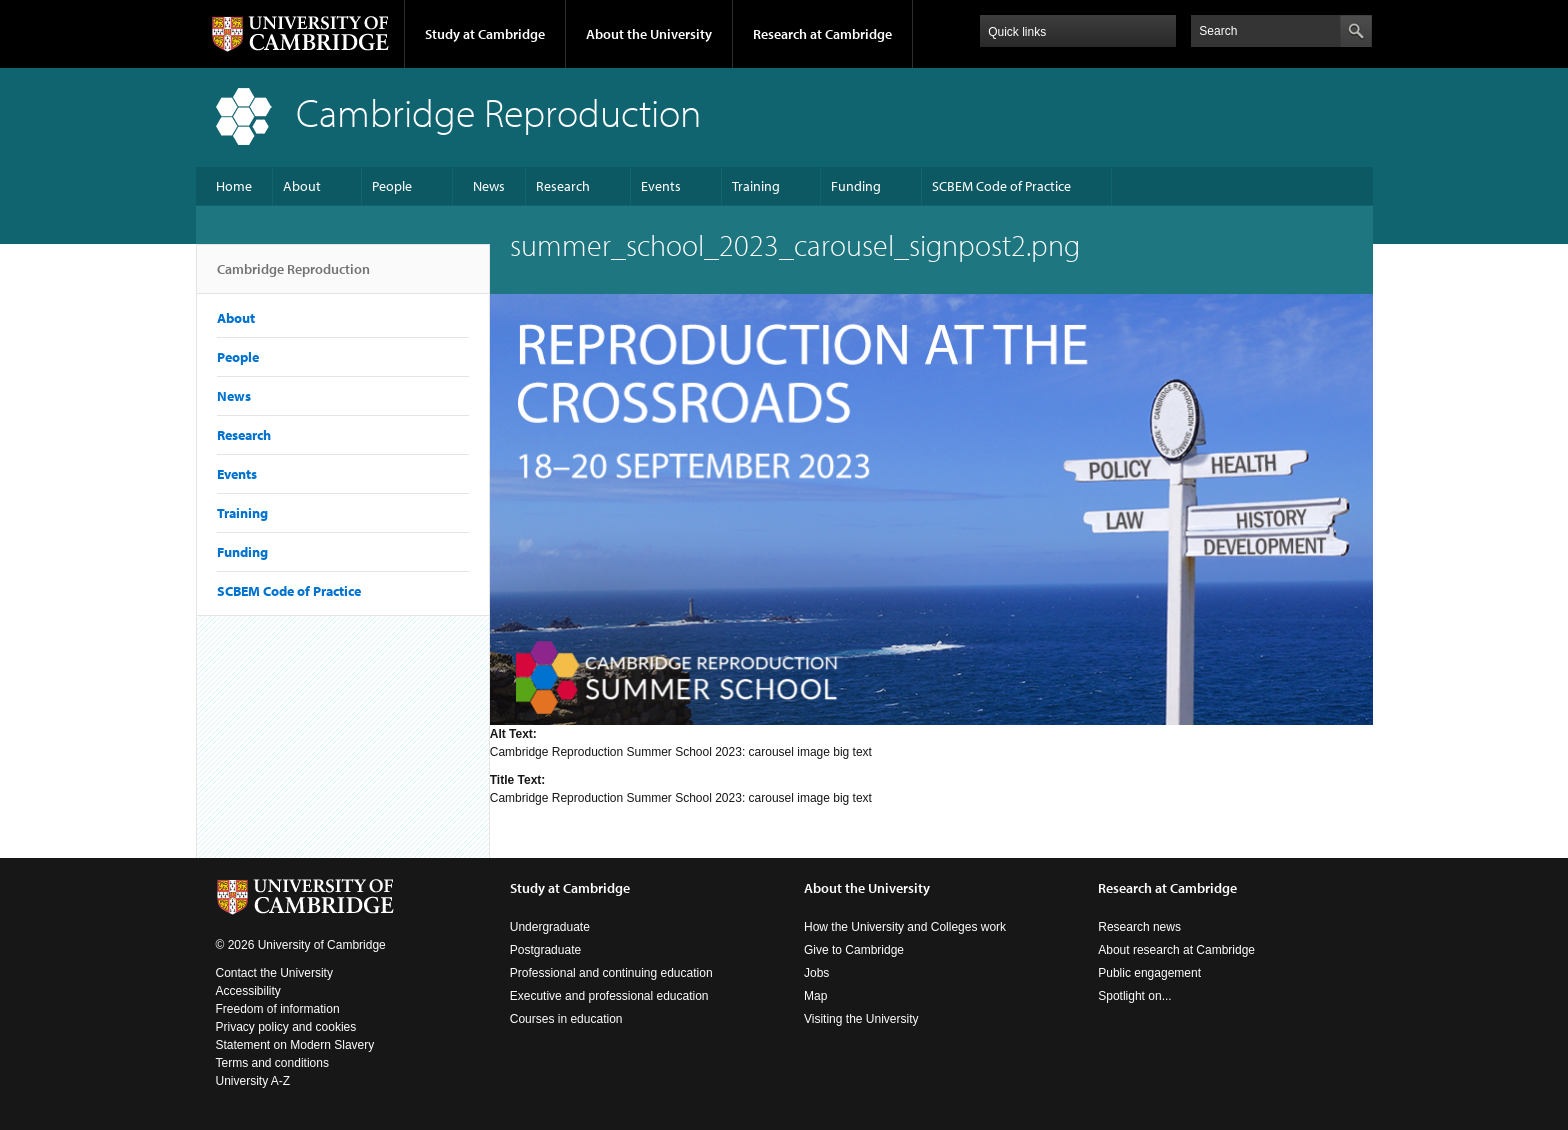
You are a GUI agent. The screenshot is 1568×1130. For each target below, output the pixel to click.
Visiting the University (861, 1019)
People (392, 186)
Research (563, 186)
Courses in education (566, 1019)
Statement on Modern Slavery (295, 1045)
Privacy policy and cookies (286, 1027)
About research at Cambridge (1176, 950)
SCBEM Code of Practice (1001, 186)
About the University (649, 34)
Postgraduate (545, 950)
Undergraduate (550, 927)
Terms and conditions (272, 1063)
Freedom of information (278, 1009)
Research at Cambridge (822, 34)
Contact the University (274, 973)
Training (756, 186)
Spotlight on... (1134, 996)
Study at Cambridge (485, 34)
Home (234, 186)
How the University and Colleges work (905, 927)
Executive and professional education (609, 996)
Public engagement (1149, 973)
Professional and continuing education (611, 973)
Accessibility (248, 991)
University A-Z (253, 1081)
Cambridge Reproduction (293, 277)
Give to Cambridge (854, 950)
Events (661, 186)
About (302, 186)
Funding (856, 186)
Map (815, 996)
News (489, 186)
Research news (1139, 927)
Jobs (816, 973)
